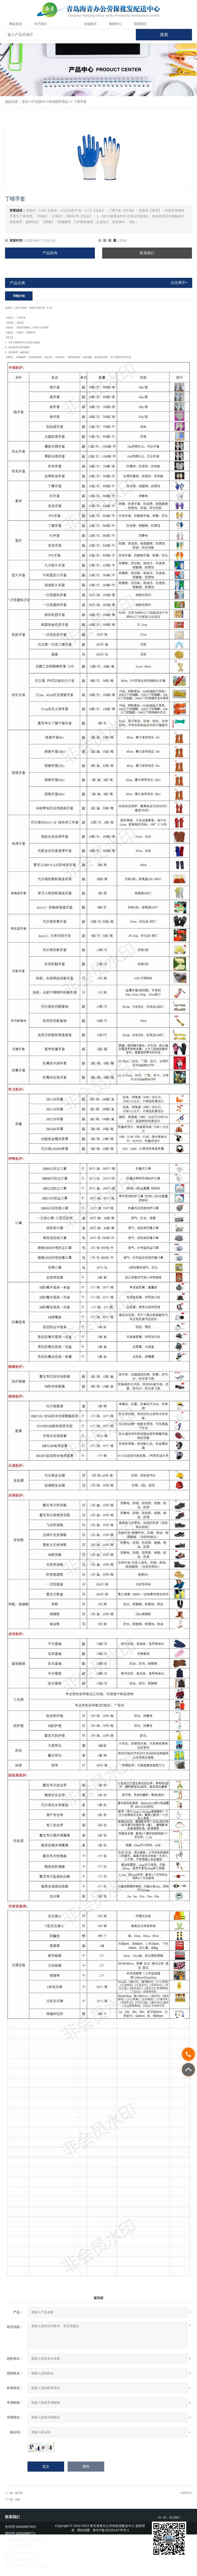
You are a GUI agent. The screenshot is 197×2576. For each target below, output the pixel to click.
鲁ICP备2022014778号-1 (111, 2530)
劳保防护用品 (58, 101)
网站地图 (83, 2530)
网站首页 (15, 24)
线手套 (19, 2493)
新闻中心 (115, 24)
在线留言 (90, 24)
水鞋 (17, 2499)
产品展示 (65, 24)
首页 (25, 101)
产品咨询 (50, 253)
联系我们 (140, 24)
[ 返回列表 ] (186, 2493)
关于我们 (40, 24)
